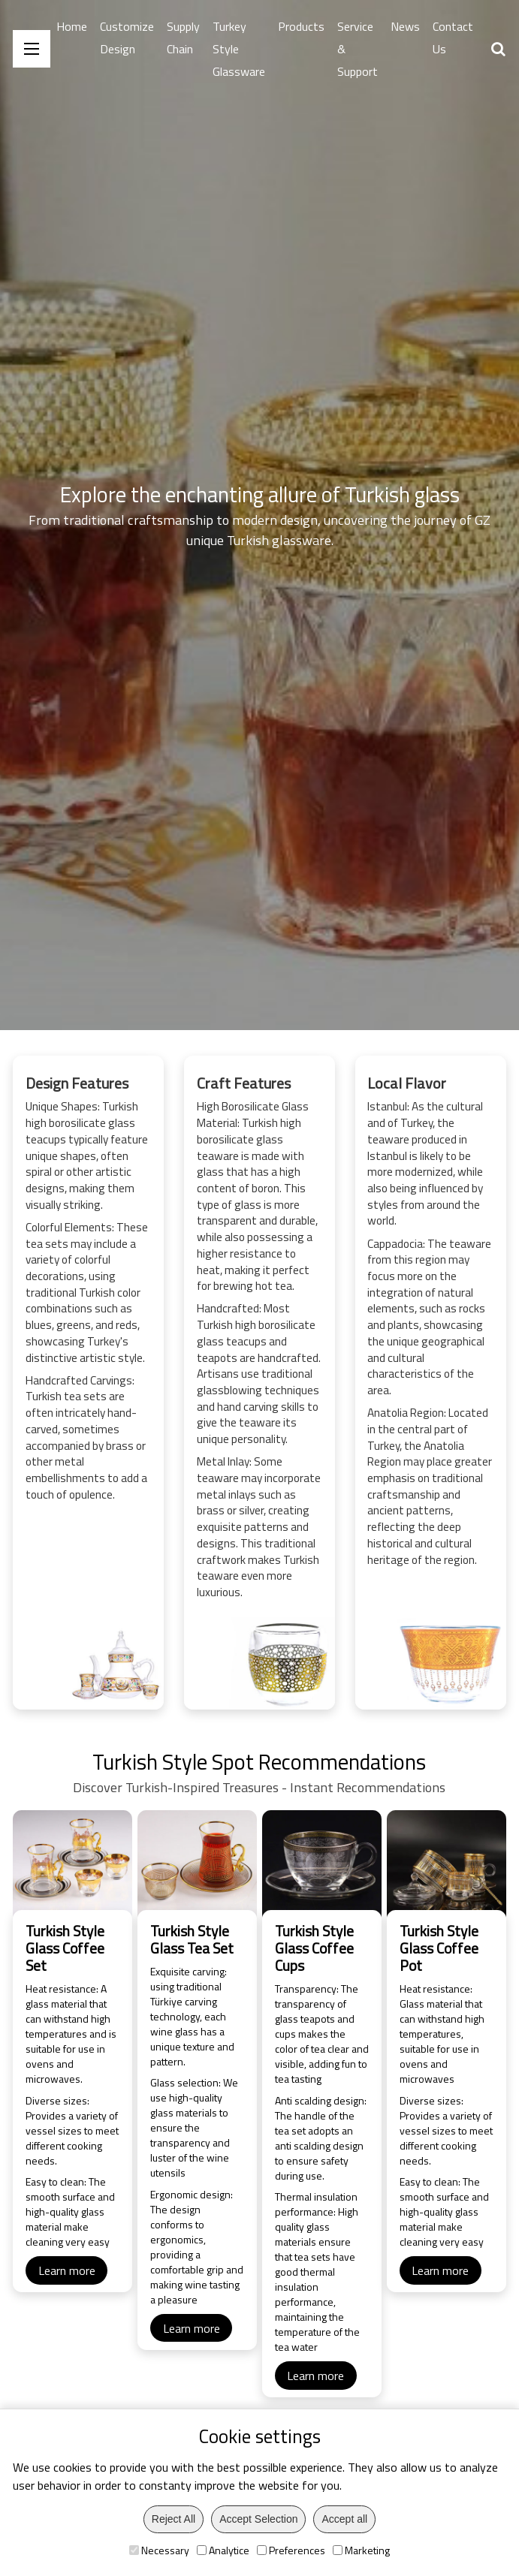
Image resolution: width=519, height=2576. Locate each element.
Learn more (66, 2312)
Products (301, 26)
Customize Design (127, 37)
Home (71, 26)
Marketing (361, 2550)
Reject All (173, 2519)
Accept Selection (258, 2519)
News (405, 26)
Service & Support (357, 48)
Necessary (159, 2550)
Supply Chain (183, 37)
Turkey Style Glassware (239, 48)
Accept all (344, 2519)
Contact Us (453, 37)
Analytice (223, 2550)
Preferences (291, 2550)
